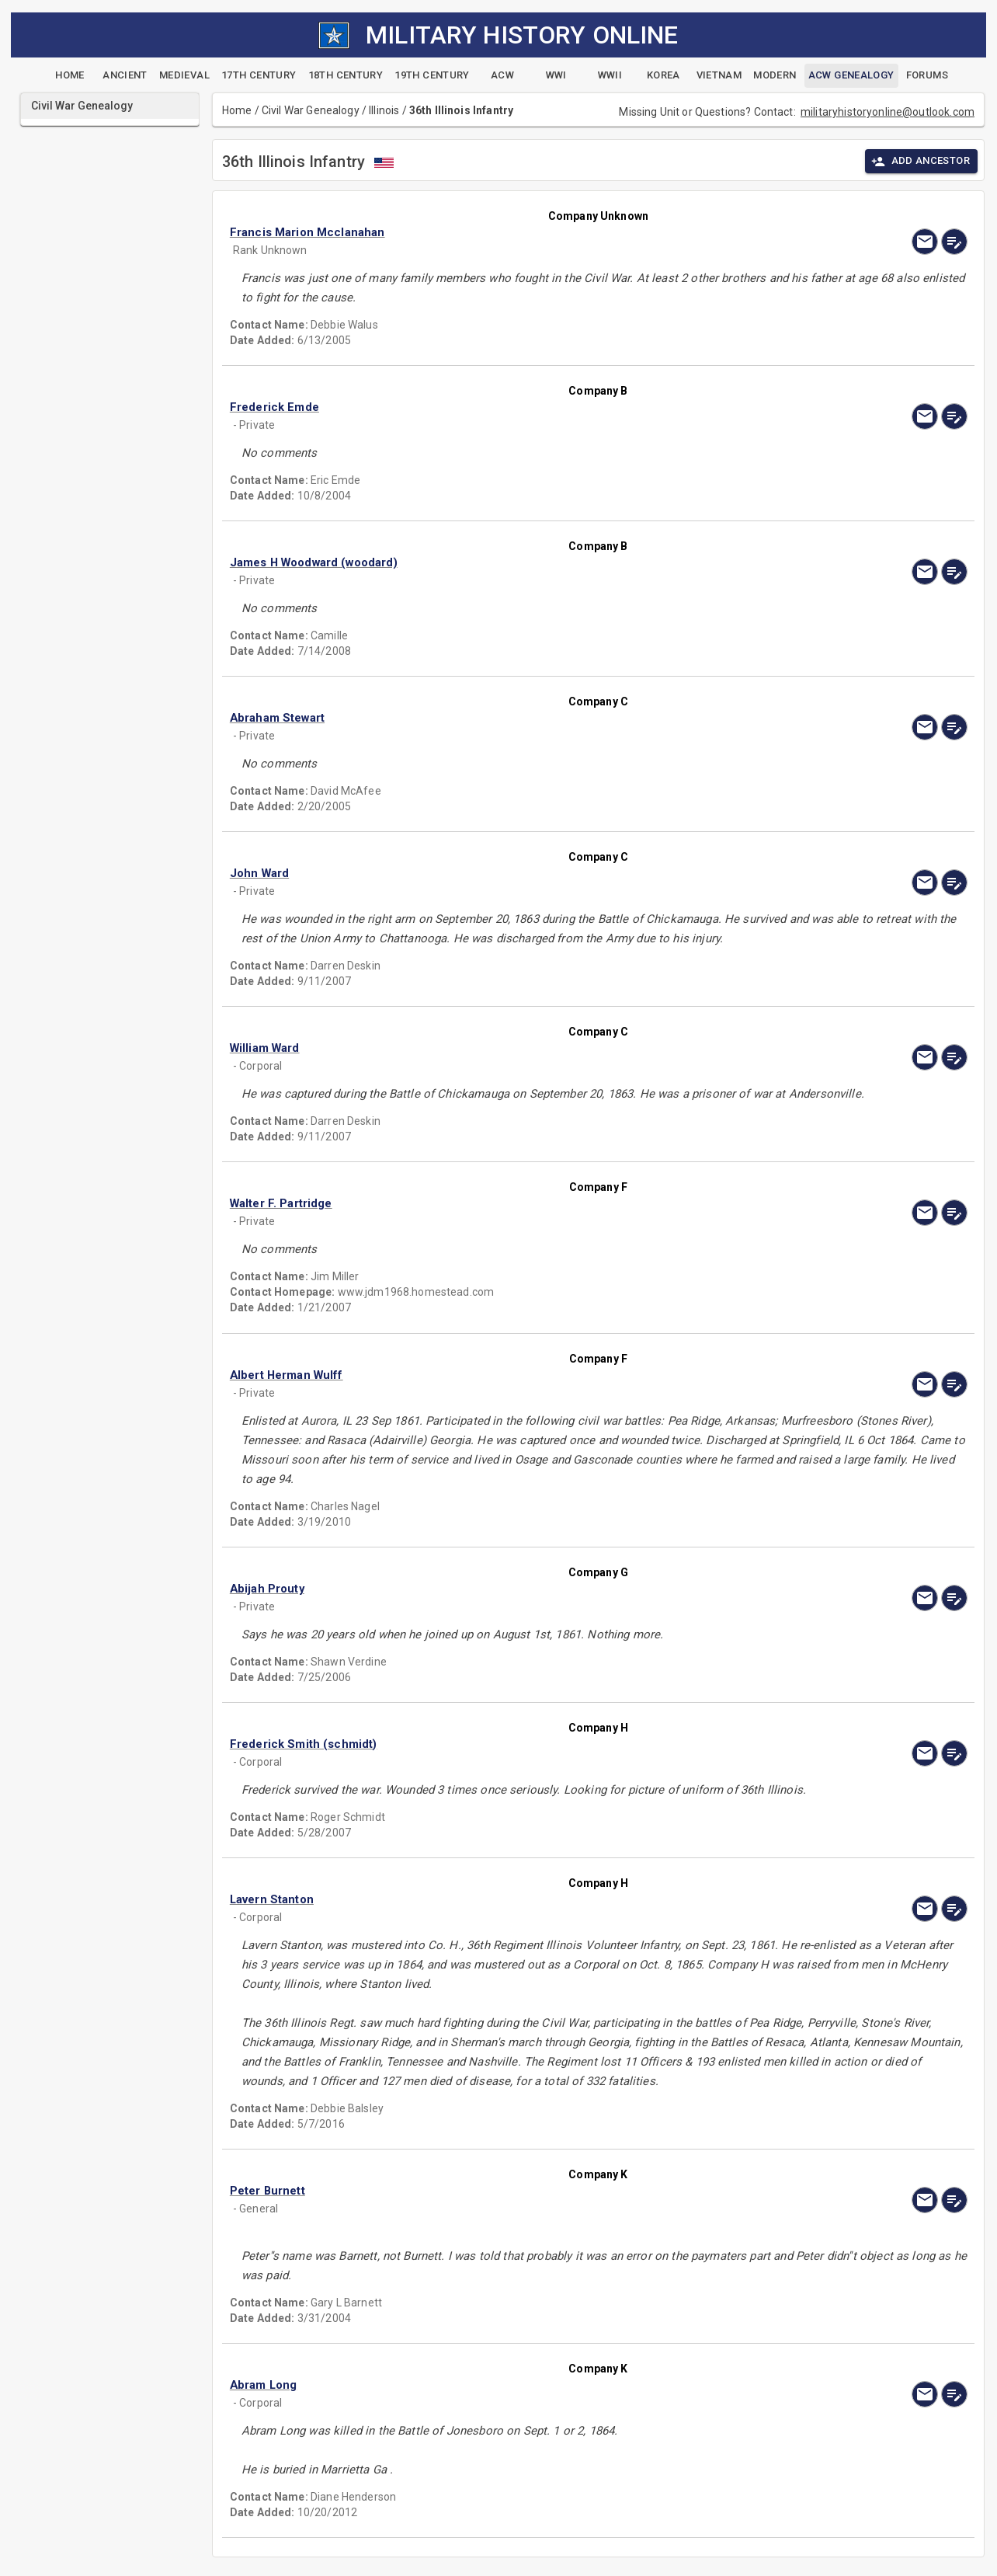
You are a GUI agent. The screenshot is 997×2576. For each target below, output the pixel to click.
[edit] (954, 241)
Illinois (384, 110)
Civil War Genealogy (311, 110)
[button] (487, 232)
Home (237, 110)
